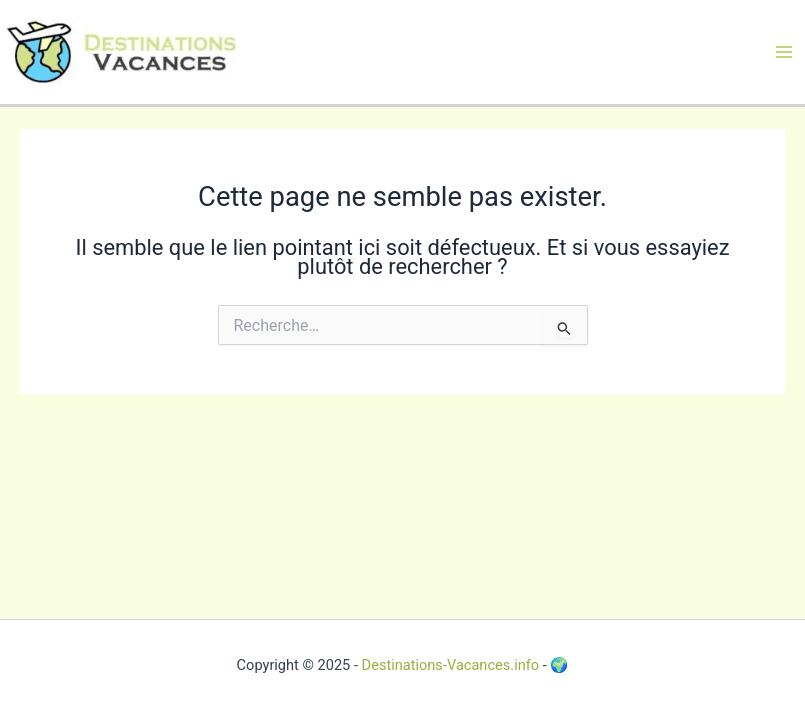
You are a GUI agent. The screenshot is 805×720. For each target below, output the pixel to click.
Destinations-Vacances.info (451, 665)
